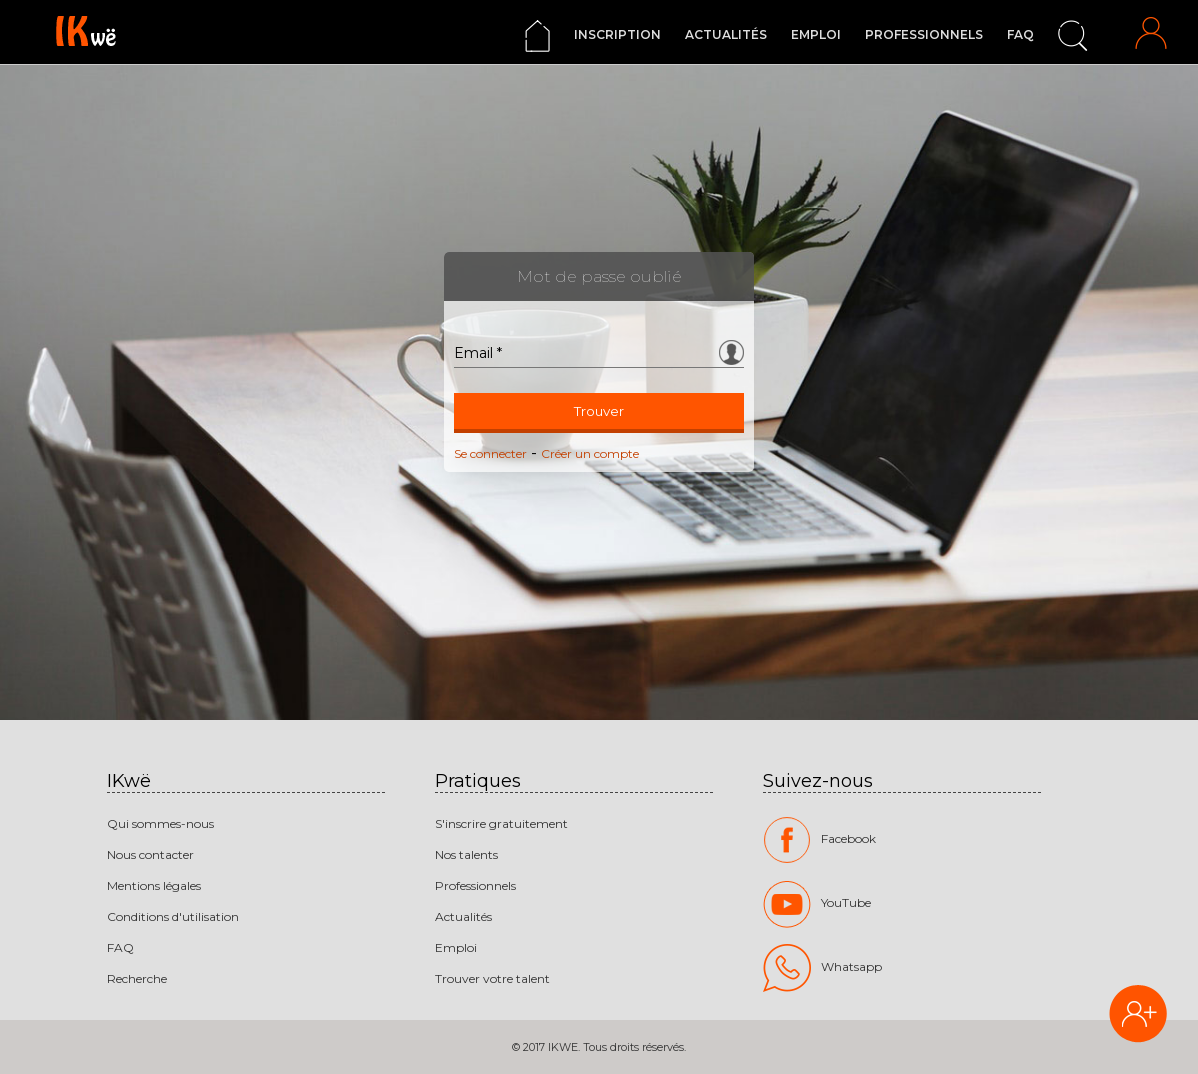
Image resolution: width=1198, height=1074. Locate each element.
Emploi (816, 34)
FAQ (1020, 34)
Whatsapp (822, 968)
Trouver (599, 411)
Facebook (819, 840)
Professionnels (924, 34)
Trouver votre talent (492, 978)
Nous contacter (150, 854)
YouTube (817, 904)
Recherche (137, 978)
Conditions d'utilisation (173, 916)
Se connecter (490, 453)
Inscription (617, 34)
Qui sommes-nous (160, 823)
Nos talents (466, 854)
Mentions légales (154, 885)
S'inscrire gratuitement (501, 823)
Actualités (726, 34)
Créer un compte (590, 453)
